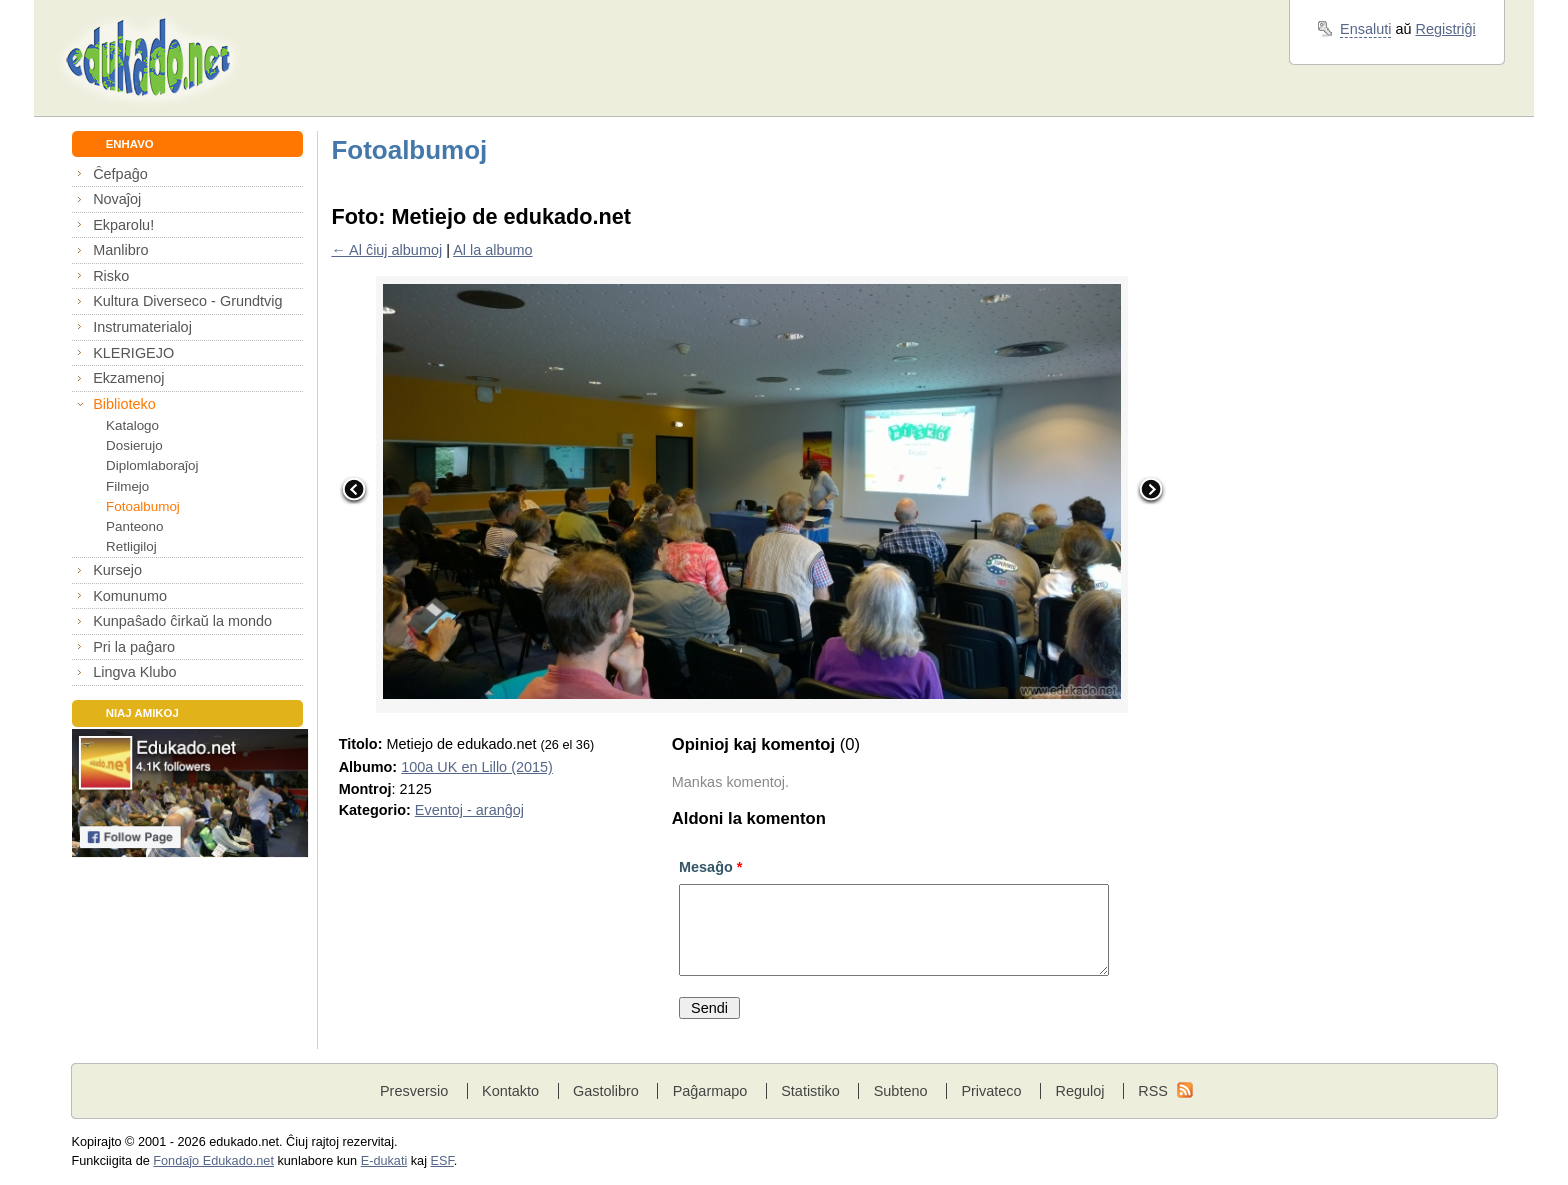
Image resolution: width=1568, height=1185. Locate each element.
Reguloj (1079, 1091)
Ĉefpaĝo (120, 174)
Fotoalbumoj (143, 506)
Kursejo (117, 570)
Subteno (901, 1091)
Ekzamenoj (128, 378)
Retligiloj (131, 546)
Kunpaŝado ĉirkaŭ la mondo (182, 621)
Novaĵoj (117, 199)
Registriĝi (1446, 29)
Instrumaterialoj (142, 327)
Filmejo (127, 486)
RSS (1153, 1091)
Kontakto (510, 1091)
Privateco (991, 1091)
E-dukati (384, 1161)
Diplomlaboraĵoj (152, 465)
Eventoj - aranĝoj (469, 810)
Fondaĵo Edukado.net (213, 1161)
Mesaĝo (710, 867)
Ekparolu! (123, 225)
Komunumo (130, 596)
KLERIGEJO (133, 353)
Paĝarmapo (710, 1091)
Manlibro (120, 250)
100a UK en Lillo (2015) (477, 767)
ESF (442, 1161)
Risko (111, 276)
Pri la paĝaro (134, 647)
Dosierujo (134, 445)
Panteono (134, 526)
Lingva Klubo (134, 672)
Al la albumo (492, 250)
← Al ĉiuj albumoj (386, 250)
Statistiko (810, 1091)
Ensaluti (1365, 29)
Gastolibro (606, 1091)
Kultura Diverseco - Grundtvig (187, 301)
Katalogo (132, 425)
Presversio (414, 1091)
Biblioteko (124, 404)
